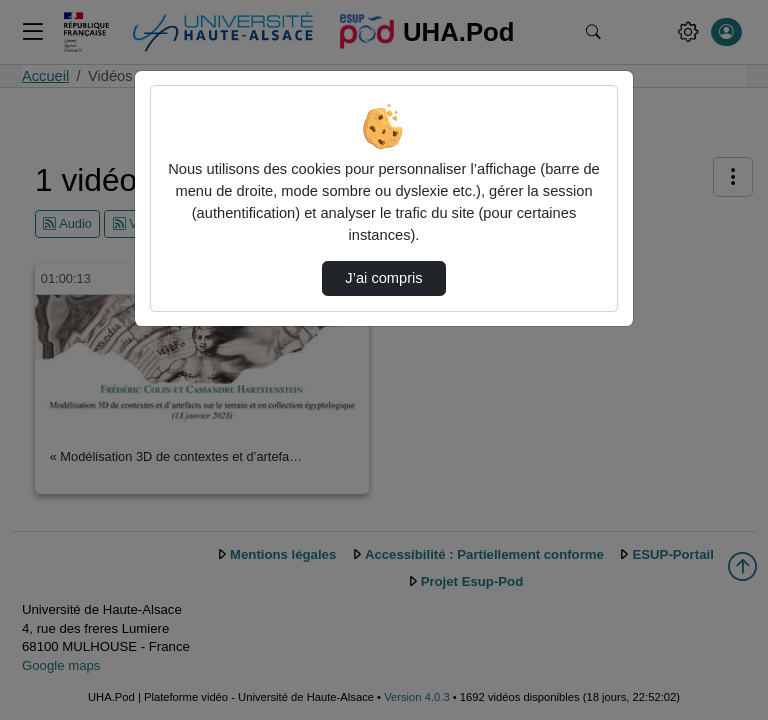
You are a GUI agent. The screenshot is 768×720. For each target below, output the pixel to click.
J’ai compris (383, 278)
